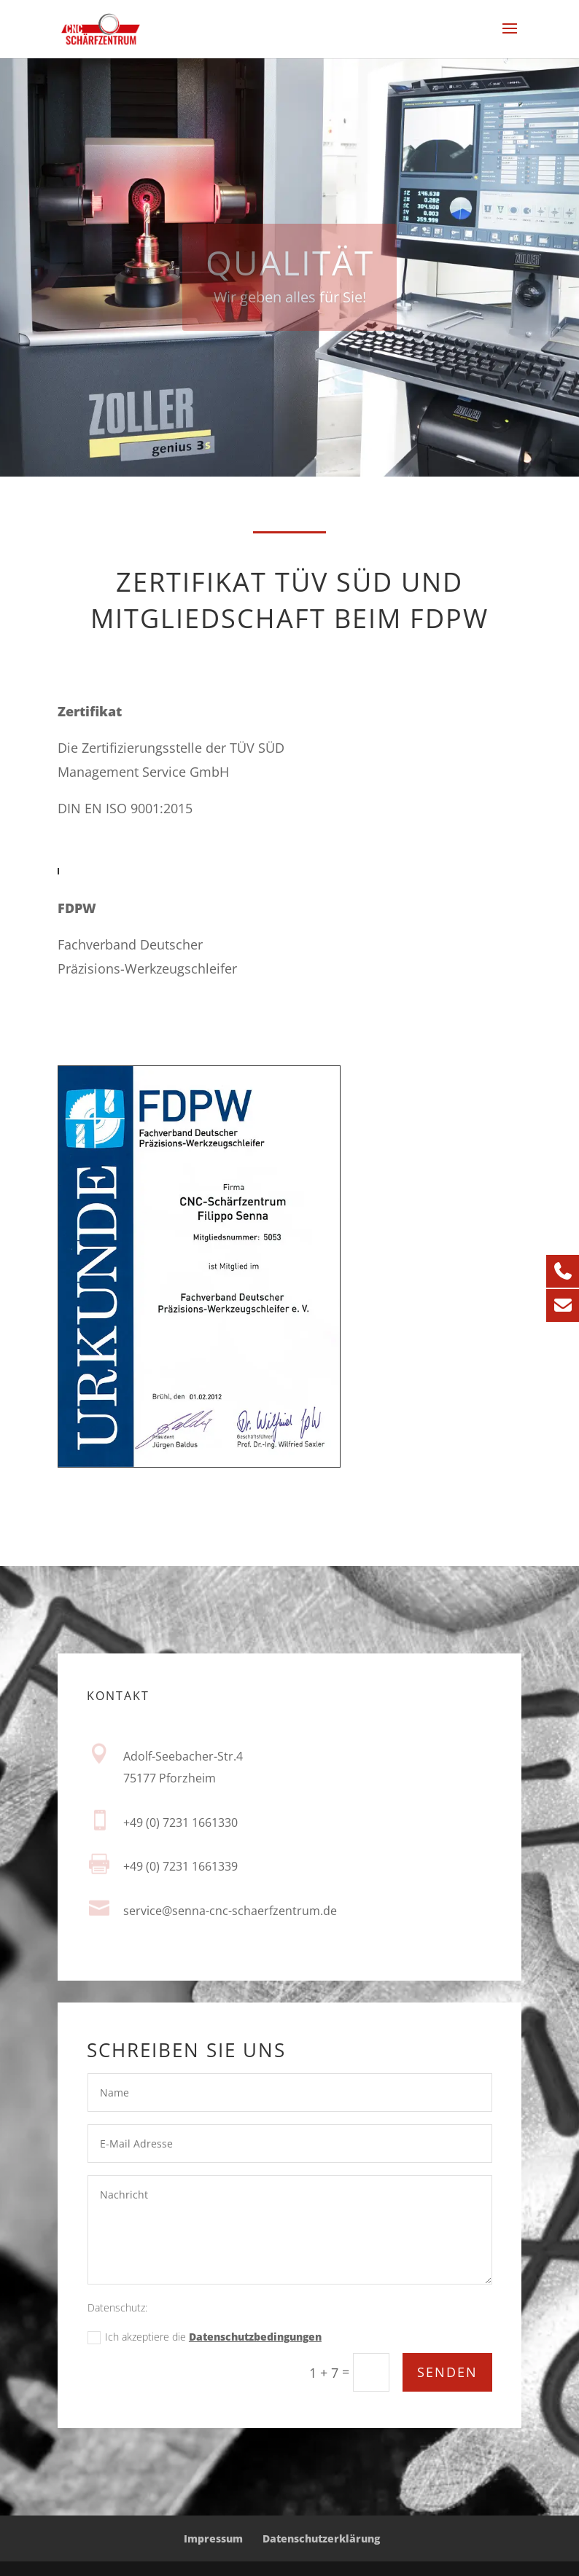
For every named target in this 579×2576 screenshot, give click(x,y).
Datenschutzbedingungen (255, 2339)
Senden (446, 2373)
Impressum (213, 2538)
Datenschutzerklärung (321, 2538)
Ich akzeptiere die (205, 2340)
